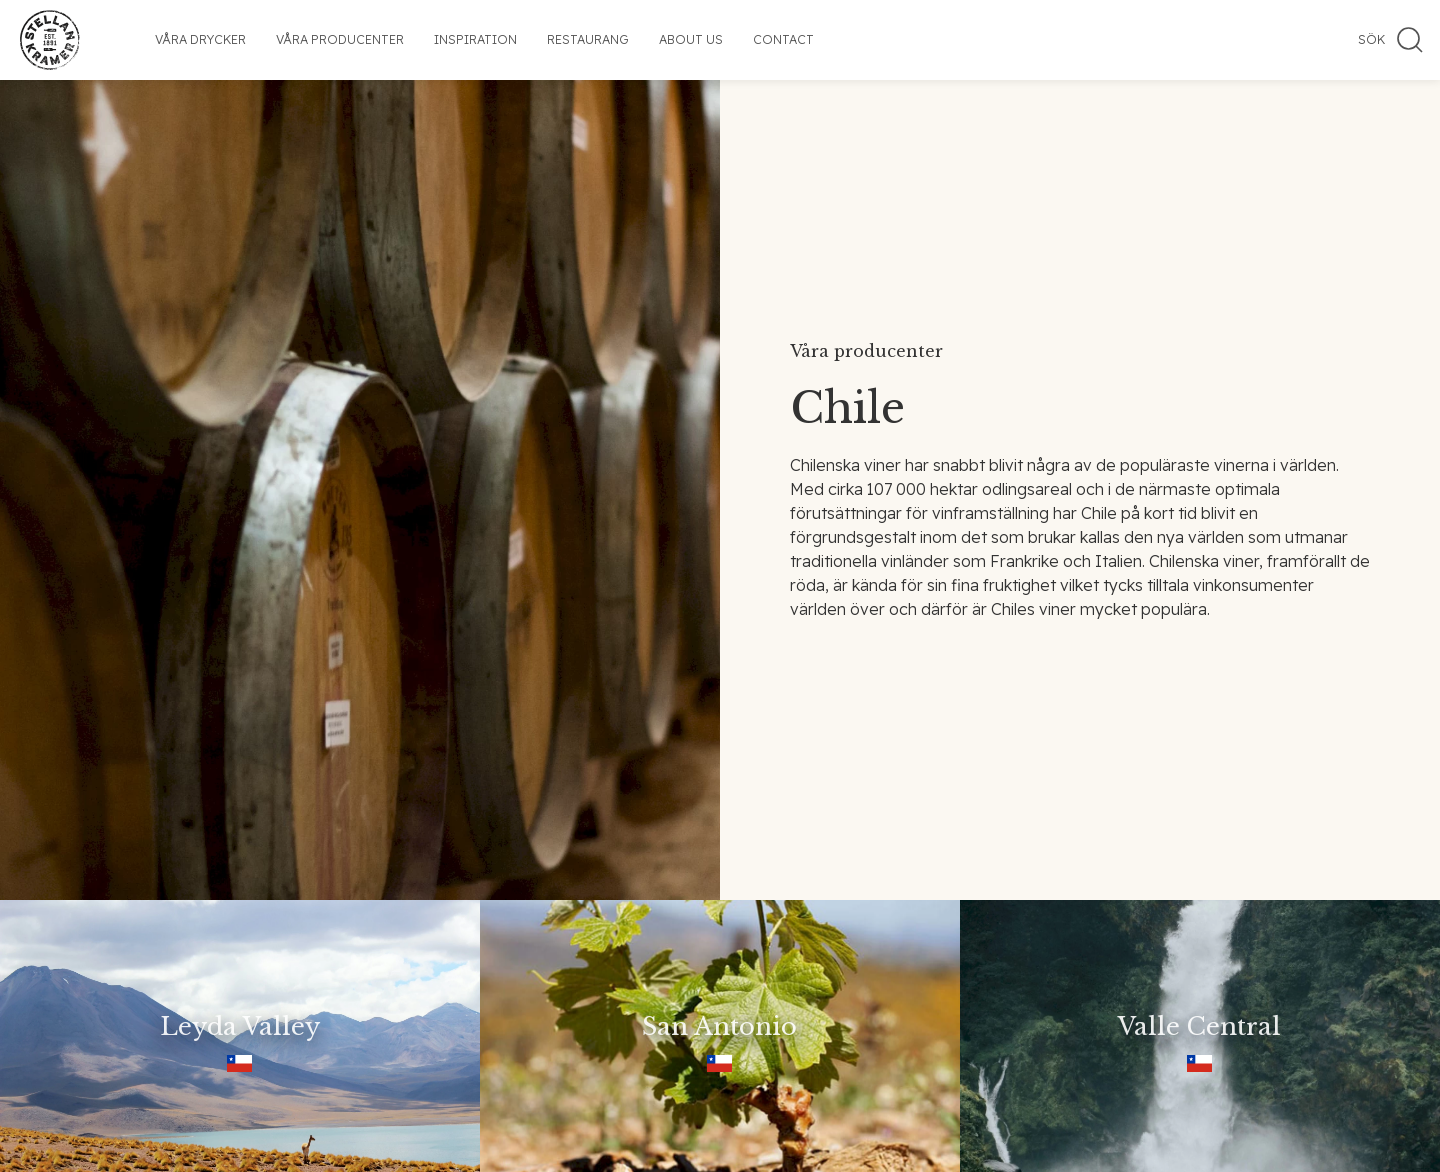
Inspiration (475, 39)
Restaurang (588, 39)
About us (691, 39)
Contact (783, 39)
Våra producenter (340, 39)
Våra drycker (200, 39)
